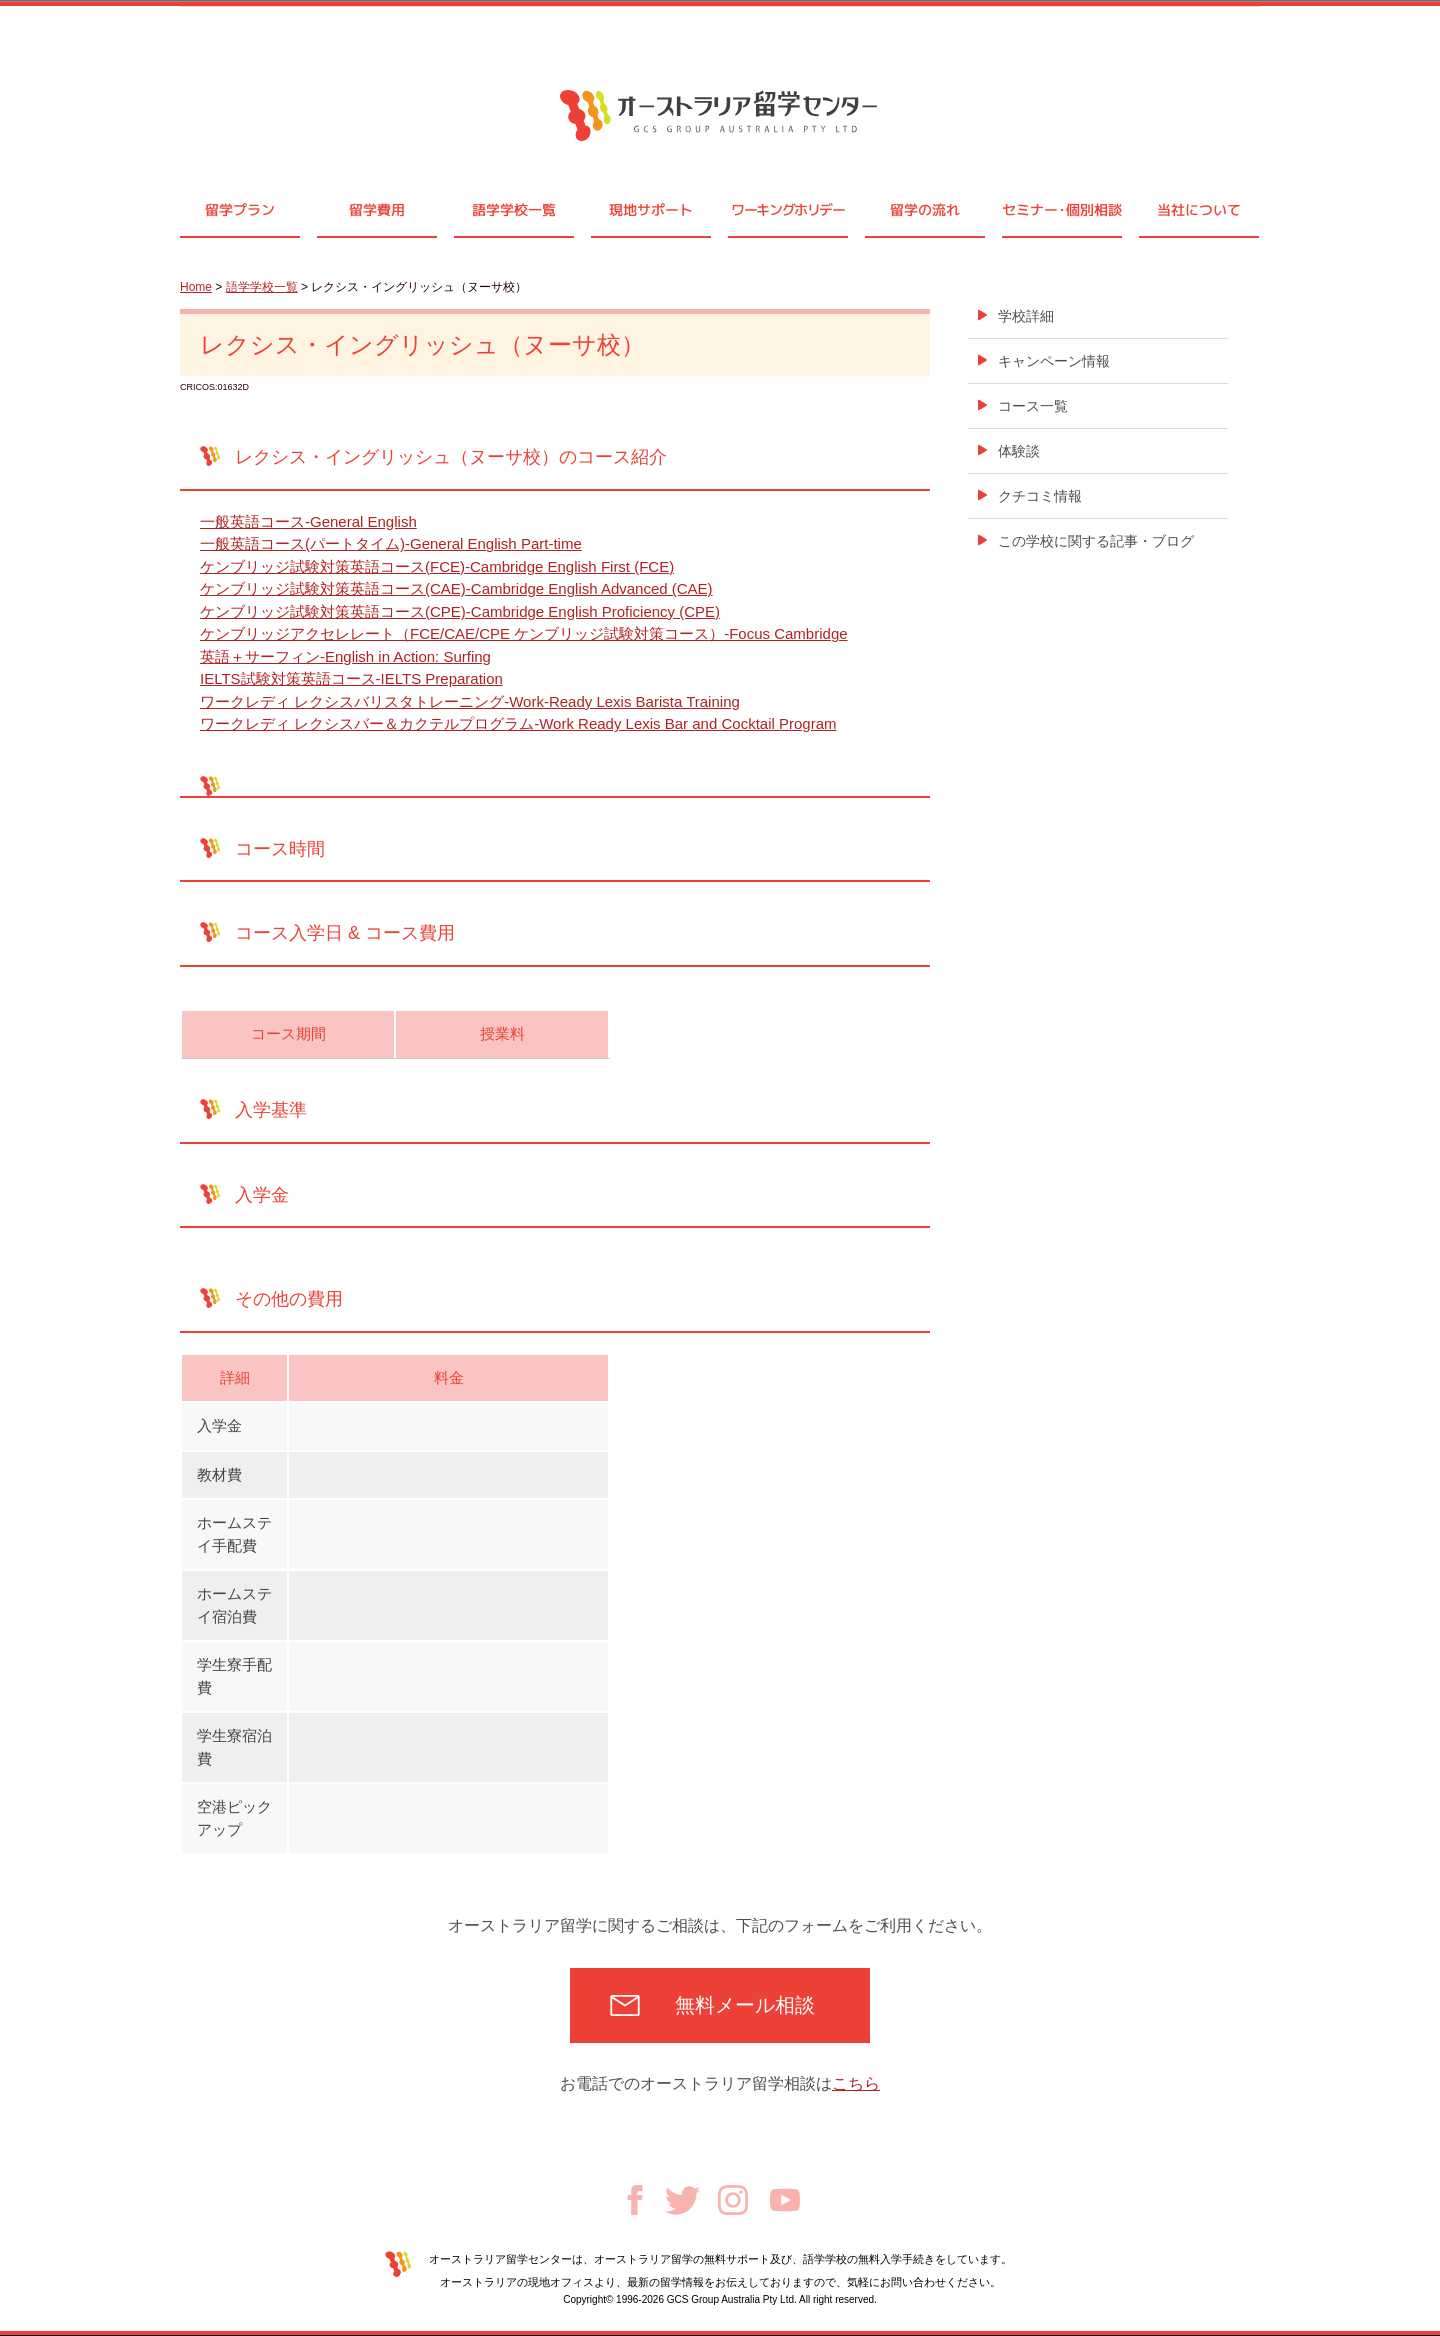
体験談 (1019, 451)
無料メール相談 (745, 2005)
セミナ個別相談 (1062, 209)
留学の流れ (925, 209)
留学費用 (377, 209)
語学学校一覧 (514, 209)
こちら (856, 2083)
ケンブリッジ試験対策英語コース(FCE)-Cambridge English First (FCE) (437, 566)
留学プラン (240, 209)
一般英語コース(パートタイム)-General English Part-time (391, 543)
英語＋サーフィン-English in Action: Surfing (345, 656)
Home (196, 287)
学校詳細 (1026, 316)
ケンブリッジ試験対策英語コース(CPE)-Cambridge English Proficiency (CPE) (460, 611)
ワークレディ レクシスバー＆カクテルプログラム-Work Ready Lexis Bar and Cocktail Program (518, 723)
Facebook (635, 2200)
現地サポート (651, 209)
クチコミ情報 (1040, 496)
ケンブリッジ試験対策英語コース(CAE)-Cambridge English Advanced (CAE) (456, 588)
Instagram (733, 2200)
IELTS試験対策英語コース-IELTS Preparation (351, 678)
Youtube (785, 2200)
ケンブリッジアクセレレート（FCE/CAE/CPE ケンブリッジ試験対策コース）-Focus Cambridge (524, 633)
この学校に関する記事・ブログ (1096, 541)
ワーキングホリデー (787, 209)
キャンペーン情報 (1054, 361)
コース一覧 (1033, 406)
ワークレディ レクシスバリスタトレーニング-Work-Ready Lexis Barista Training (470, 701)
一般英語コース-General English (308, 521)
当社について (1199, 209)
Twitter (682, 2200)
